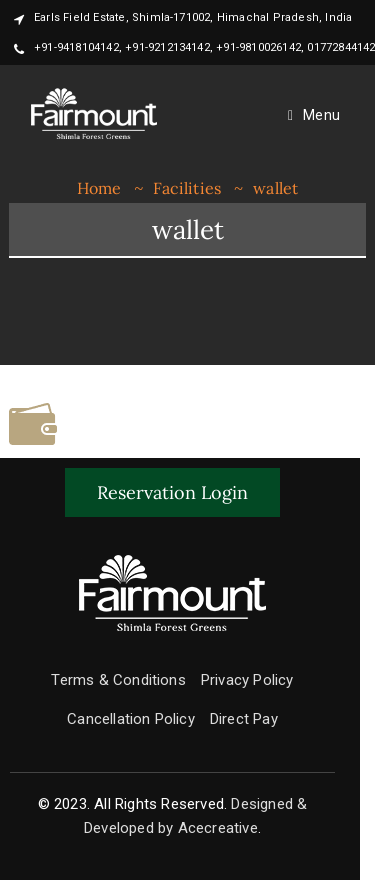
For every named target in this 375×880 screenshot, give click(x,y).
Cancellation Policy (131, 719)
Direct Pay (244, 719)
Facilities (187, 188)
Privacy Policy (247, 680)
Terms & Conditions (118, 680)
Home (99, 188)
